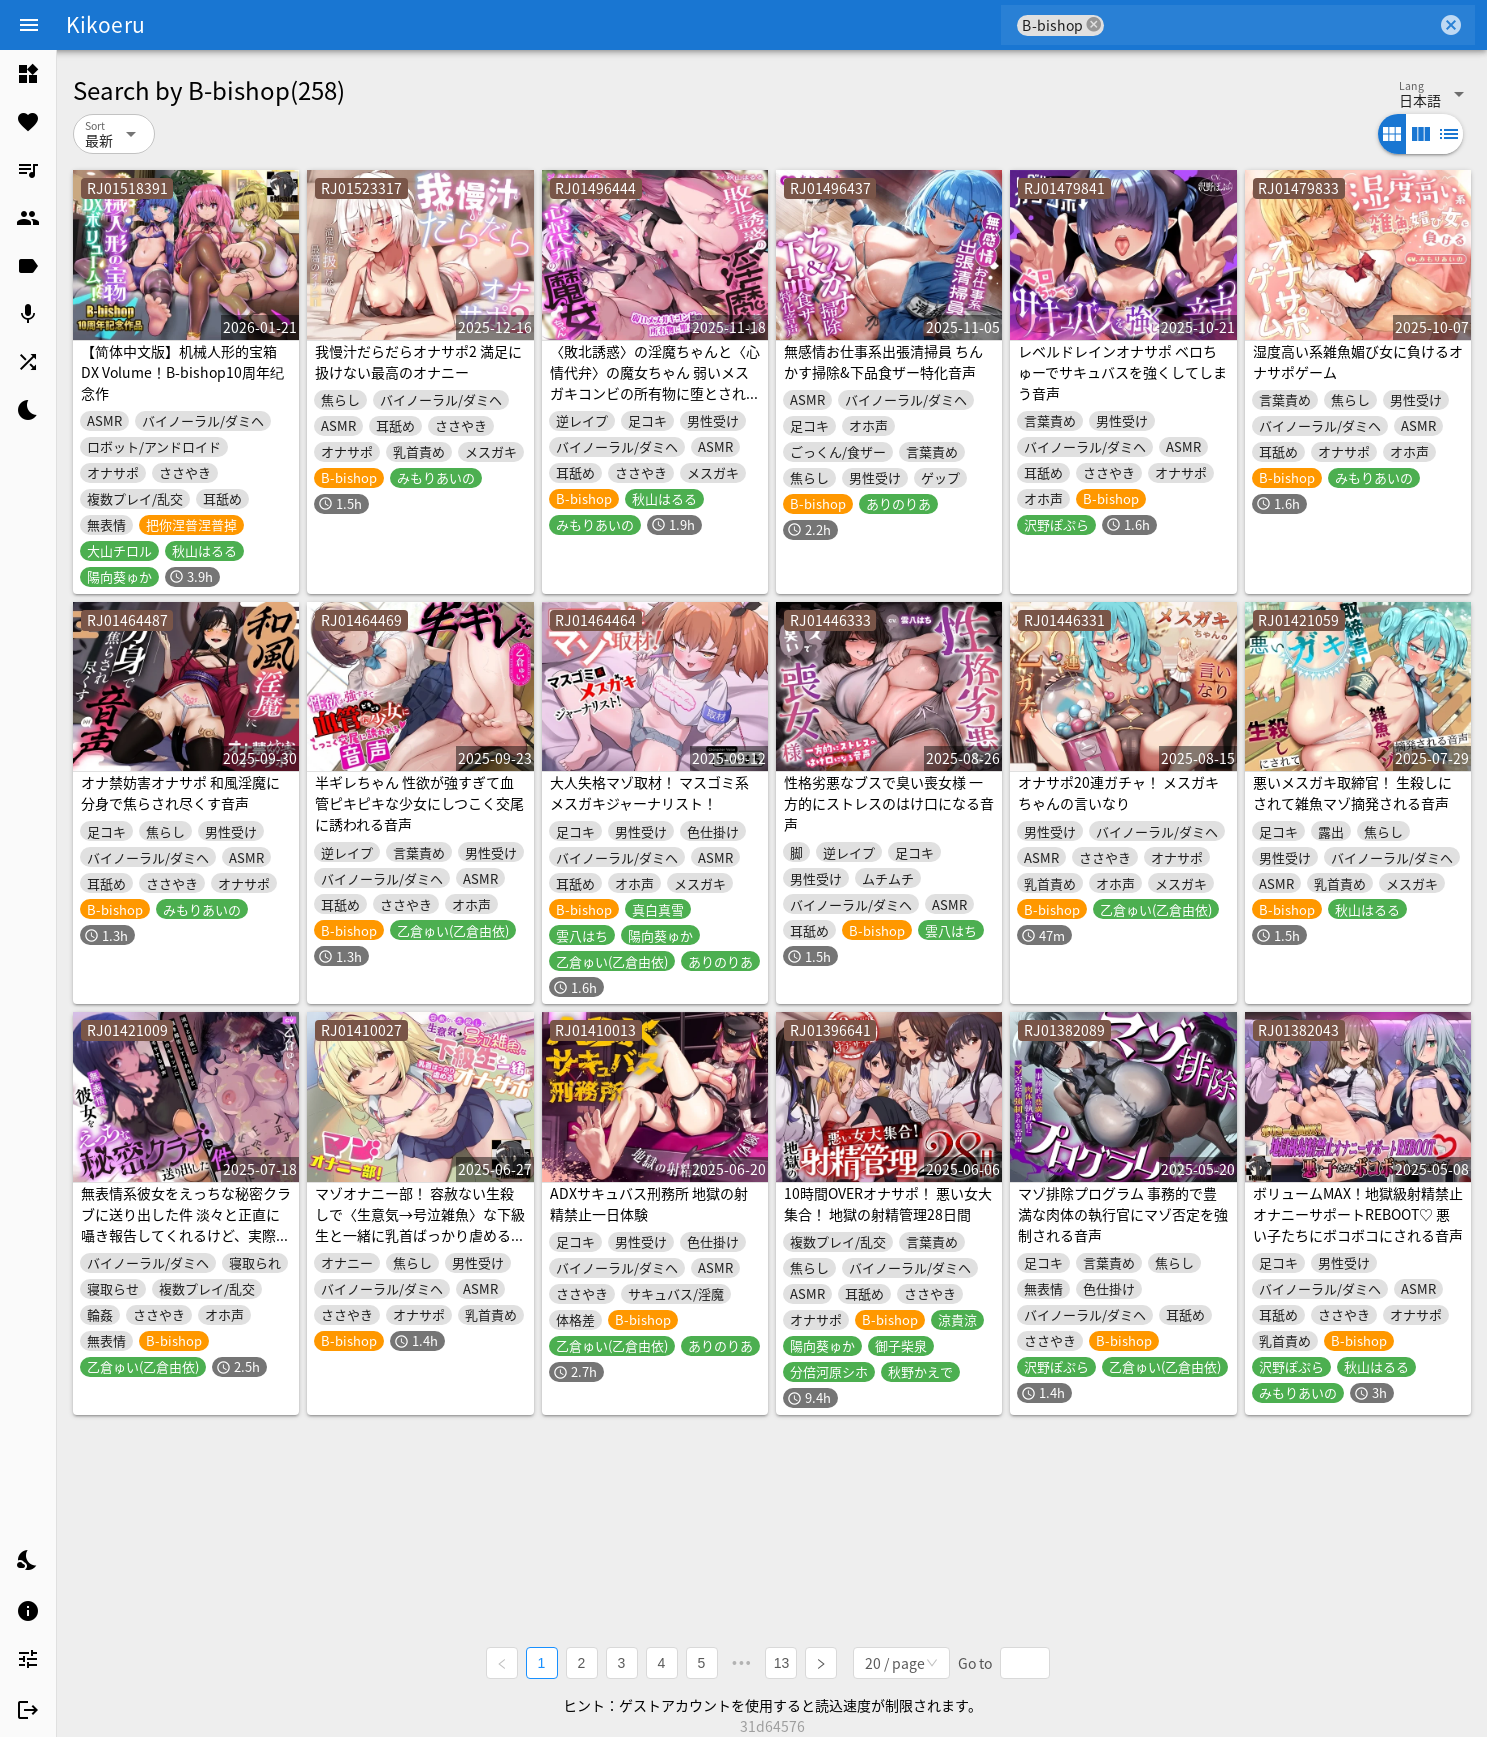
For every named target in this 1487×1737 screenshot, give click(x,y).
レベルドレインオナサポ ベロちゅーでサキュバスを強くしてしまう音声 (1122, 372)
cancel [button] (1094, 24)
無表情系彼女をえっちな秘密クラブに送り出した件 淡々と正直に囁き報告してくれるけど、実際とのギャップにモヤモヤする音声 (186, 1224)
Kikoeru (105, 24)
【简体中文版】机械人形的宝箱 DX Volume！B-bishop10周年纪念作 (182, 372)
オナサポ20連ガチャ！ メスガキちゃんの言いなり (1118, 792)
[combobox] (1270, 25)
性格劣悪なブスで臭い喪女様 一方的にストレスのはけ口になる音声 (889, 803)
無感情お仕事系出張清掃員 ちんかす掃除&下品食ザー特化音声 (883, 361)
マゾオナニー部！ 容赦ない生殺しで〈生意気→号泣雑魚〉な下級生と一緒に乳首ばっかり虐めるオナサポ (420, 1224)
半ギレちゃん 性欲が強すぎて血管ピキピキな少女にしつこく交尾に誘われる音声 (419, 803)
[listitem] (28, 74)
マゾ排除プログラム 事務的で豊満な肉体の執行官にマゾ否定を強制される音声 (1123, 1214)
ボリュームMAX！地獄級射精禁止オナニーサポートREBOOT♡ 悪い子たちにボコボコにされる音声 (1358, 1214)
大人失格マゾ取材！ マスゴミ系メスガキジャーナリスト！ (649, 792)
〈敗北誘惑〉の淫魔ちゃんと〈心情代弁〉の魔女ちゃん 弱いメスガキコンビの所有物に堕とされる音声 (655, 382)
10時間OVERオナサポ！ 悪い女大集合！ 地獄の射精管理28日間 (888, 1203)
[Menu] (29, 25)
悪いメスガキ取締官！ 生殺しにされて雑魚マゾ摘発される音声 (1352, 792)
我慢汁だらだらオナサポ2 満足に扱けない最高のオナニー (418, 361)
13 (782, 1663)
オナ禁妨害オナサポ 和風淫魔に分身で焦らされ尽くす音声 (180, 792)
